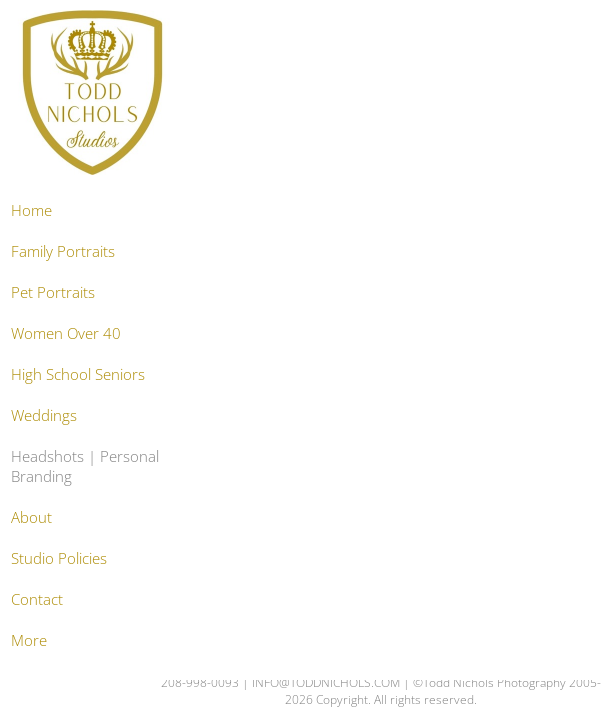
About (31, 517)
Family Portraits (63, 251)
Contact (37, 599)
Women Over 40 (66, 333)
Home (31, 210)
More (29, 640)
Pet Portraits (53, 292)
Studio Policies (59, 558)
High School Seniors (78, 374)
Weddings (44, 415)
